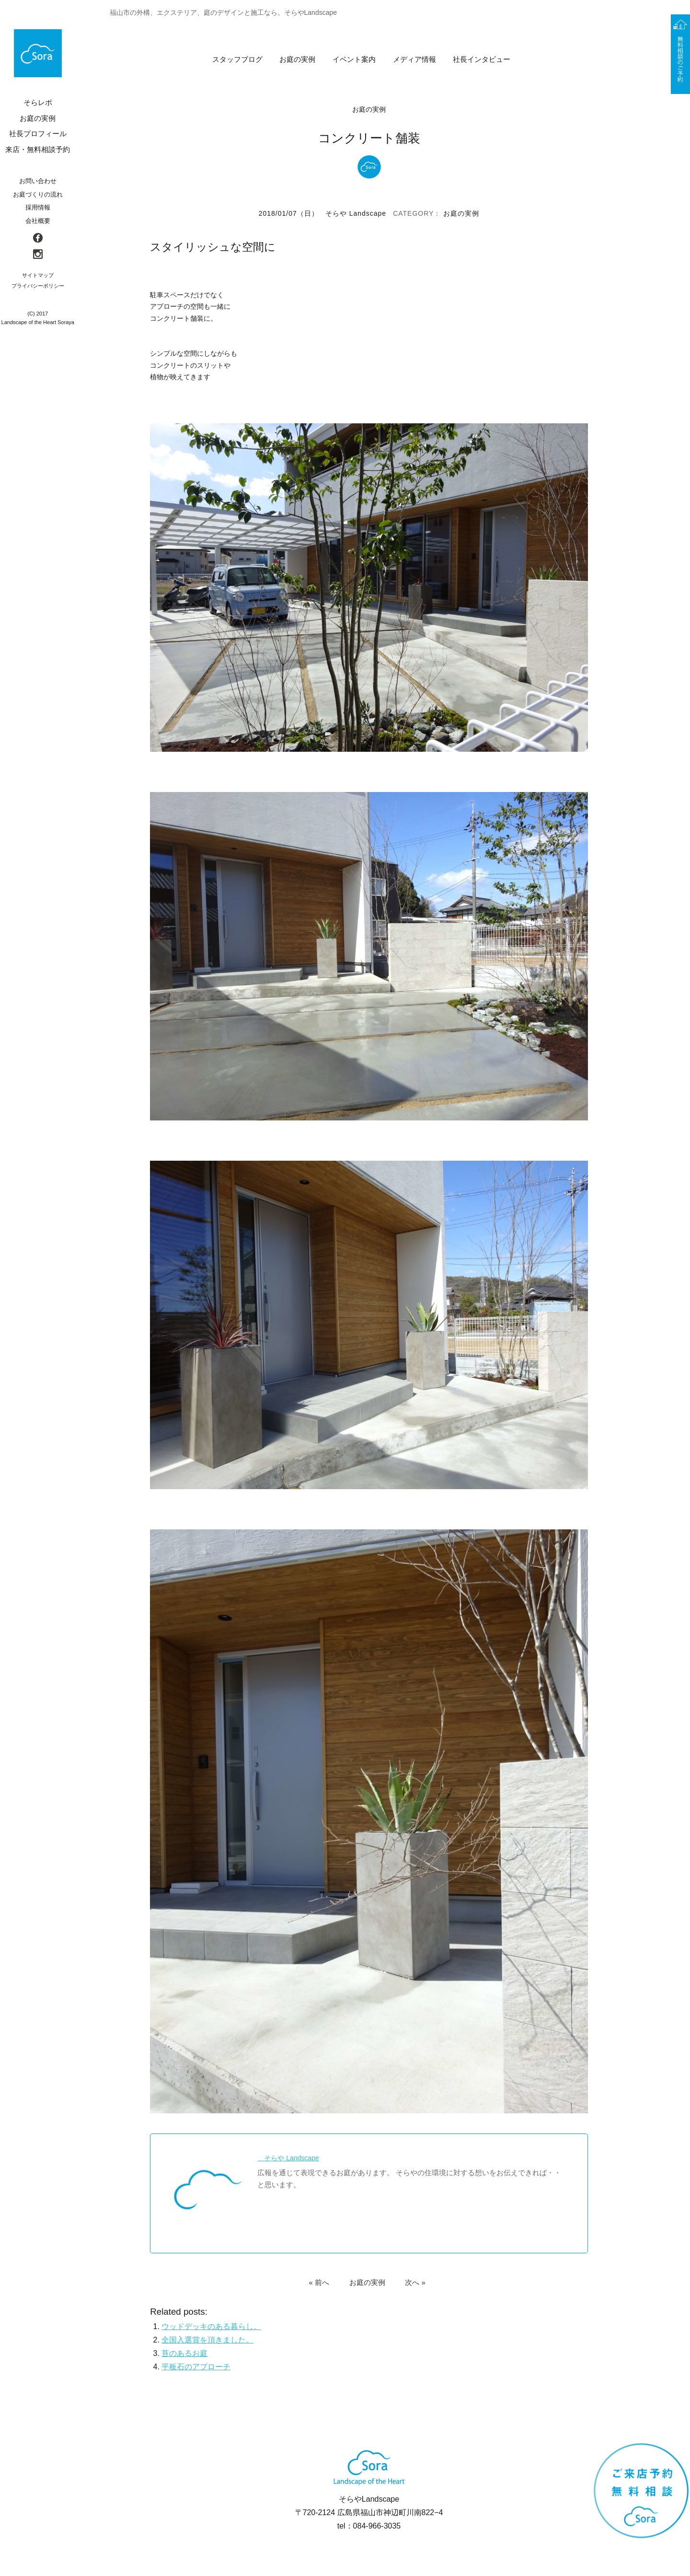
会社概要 (37, 220)
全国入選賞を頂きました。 (207, 2343)
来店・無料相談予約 (37, 149)
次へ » (415, 2285)
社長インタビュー (481, 59)
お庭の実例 (297, 59)
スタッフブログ (237, 59)
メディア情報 (414, 59)
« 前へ (319, 2285)
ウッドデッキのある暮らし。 (211, 2329)
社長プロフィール (38, 133)
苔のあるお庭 (184, 2356)
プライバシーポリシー (38, 286)
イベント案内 (354, 59)
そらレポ (37, 102)
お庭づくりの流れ (38, 194)
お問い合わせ (38, 181)
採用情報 (37, 207)
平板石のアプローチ (195, 2370)
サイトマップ (38, 275)
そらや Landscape (355, 213)
